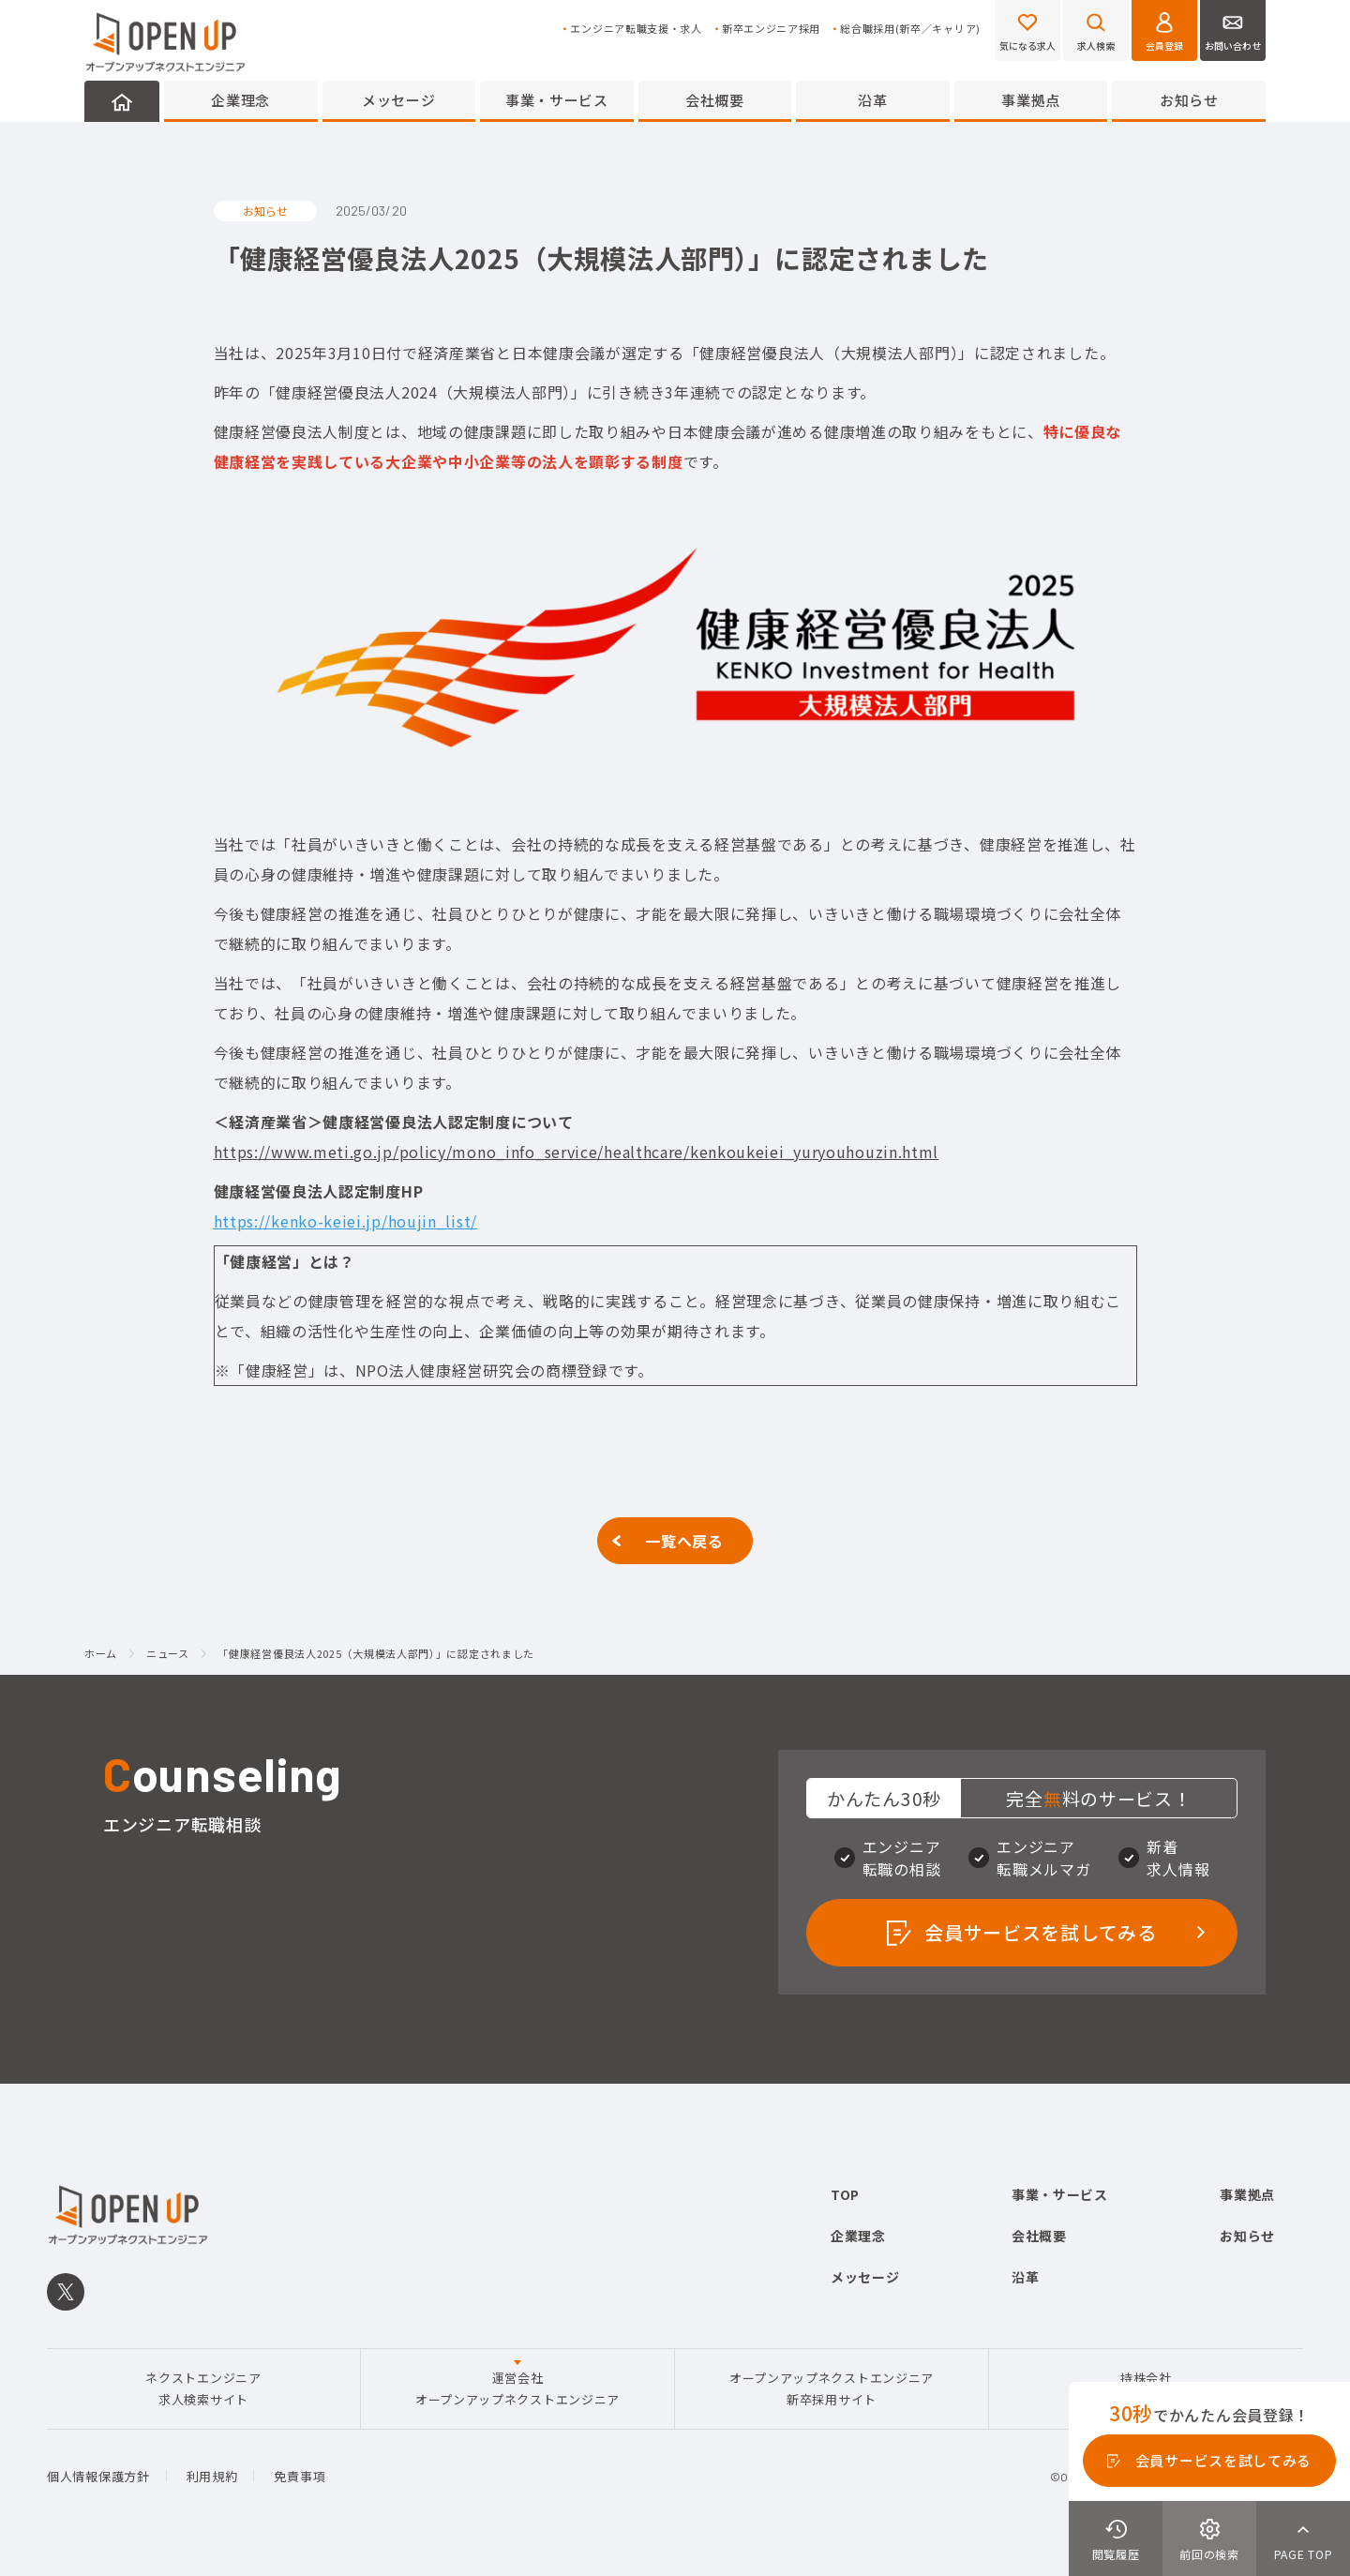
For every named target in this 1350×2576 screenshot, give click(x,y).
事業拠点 (1030, 100)
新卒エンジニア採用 (771, 28)
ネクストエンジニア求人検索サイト (203, 2388)
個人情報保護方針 (98, 2476)
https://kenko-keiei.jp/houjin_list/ (346, 1221)
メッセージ (399, 100)
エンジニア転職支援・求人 (635, 28)
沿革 (872, 100)
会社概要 (714, 100)
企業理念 (240, 100)
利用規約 (212, 2476)
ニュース (167, 1654)
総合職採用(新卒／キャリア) (910, 28)
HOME (121, 101)
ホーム (100, 1654)
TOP (845, 2194)
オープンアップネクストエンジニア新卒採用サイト (831, 2388)
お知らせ (1189, 100)
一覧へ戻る (684, 1540)
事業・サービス (556, 100)
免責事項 (299, 2476)
